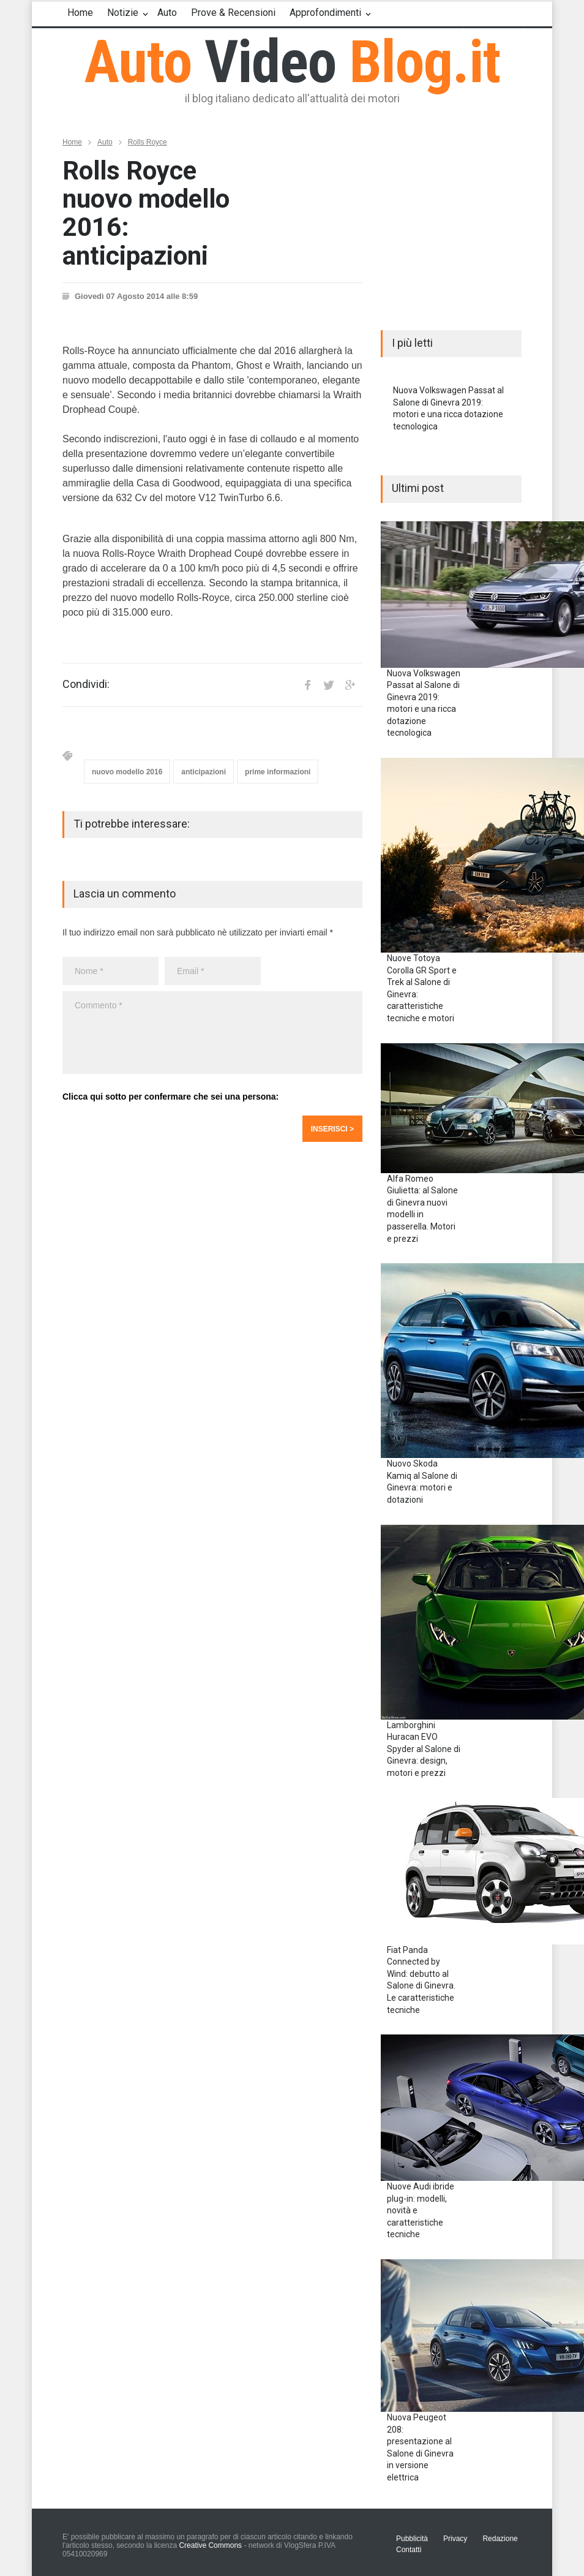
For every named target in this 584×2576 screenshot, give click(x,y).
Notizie (122, 12)
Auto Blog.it (292, 62)
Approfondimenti (325, 12)
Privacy (455, 2538)
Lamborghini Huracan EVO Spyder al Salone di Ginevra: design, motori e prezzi (423, 1749)
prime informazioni (277, 772)
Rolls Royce (147, 142)
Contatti (408, 2549)
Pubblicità (412, 2538)
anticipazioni (203, 772)
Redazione (499, 2538)
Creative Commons (210, 2545)
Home (80, 12)
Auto (167, 12)
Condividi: (86, 684)
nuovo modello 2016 (127, 772)
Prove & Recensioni (233, 12)
